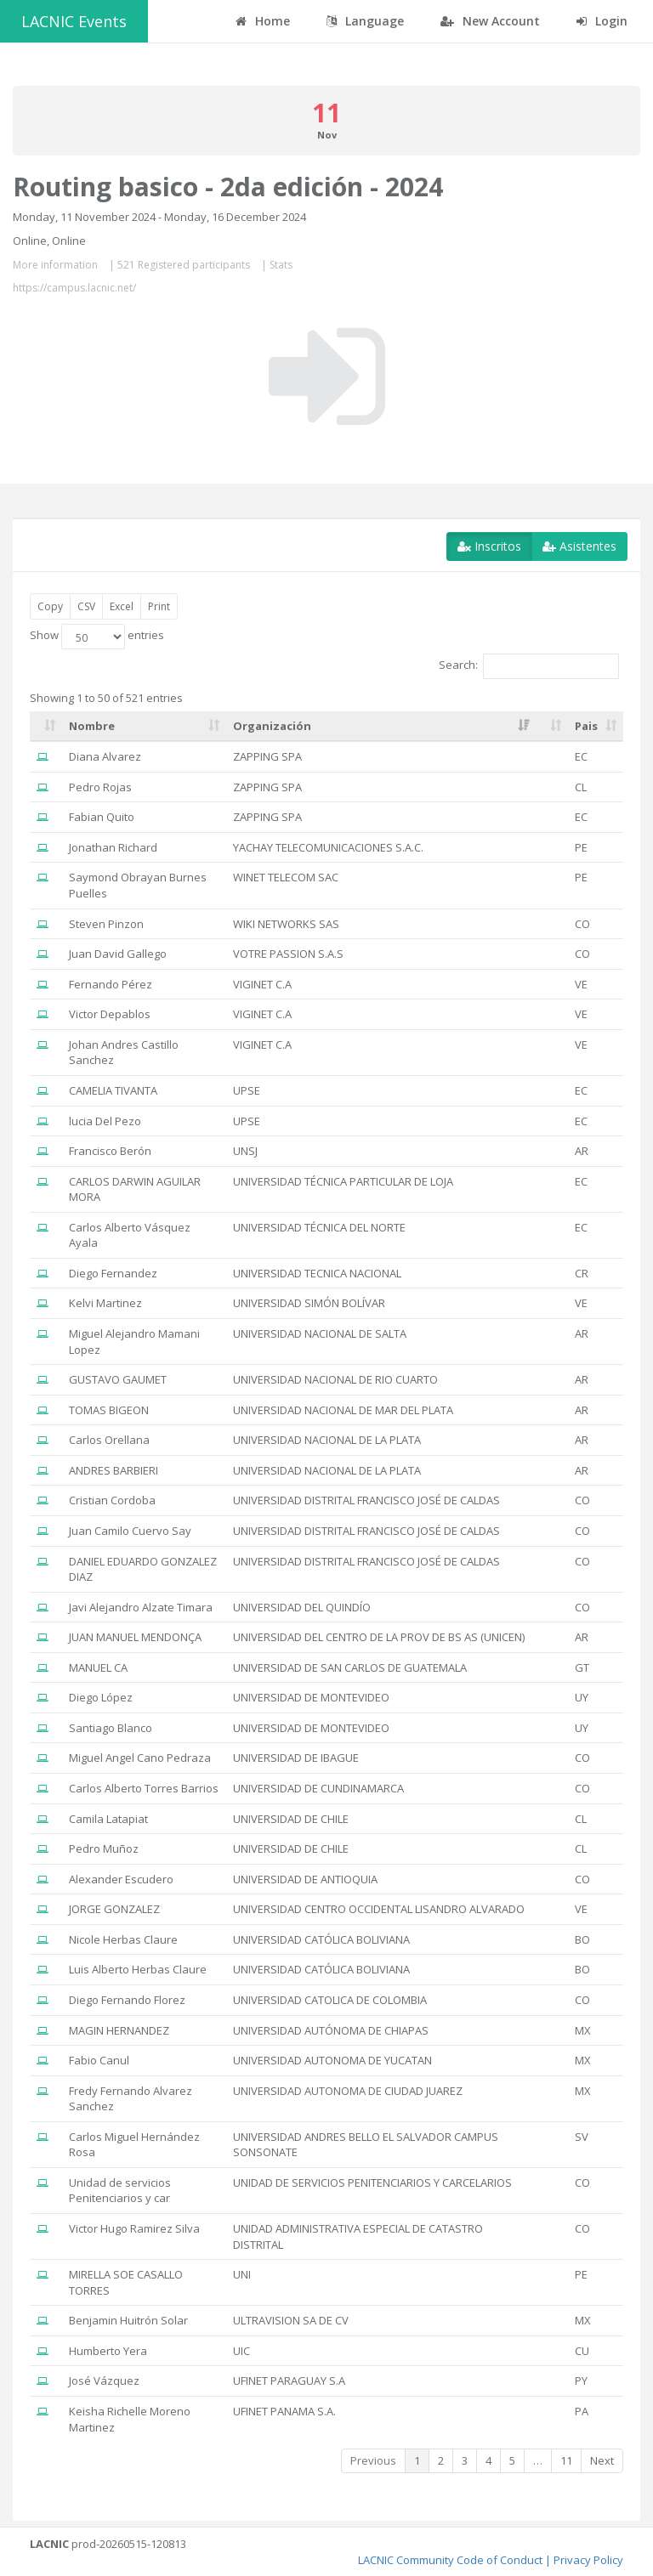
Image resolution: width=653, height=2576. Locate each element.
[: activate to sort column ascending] (46, 726)
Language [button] (365, 21)
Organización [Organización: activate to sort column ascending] (272, 725)
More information (55, 265)
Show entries (97, 636)
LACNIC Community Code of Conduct (450, 2560)
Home (263, 21)
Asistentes (579, 546)
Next (602, 2460)
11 (566, 2460)
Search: (529, 666)
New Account (490, 21)
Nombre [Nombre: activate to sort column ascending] (92, 725)
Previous (373, 2460)
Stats (281, 265)
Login (601, 21)
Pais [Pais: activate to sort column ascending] (586, 725)
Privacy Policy (588, 2560)
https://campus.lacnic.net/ (74, 287)
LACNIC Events (74, 21)
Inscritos (489, 546)
